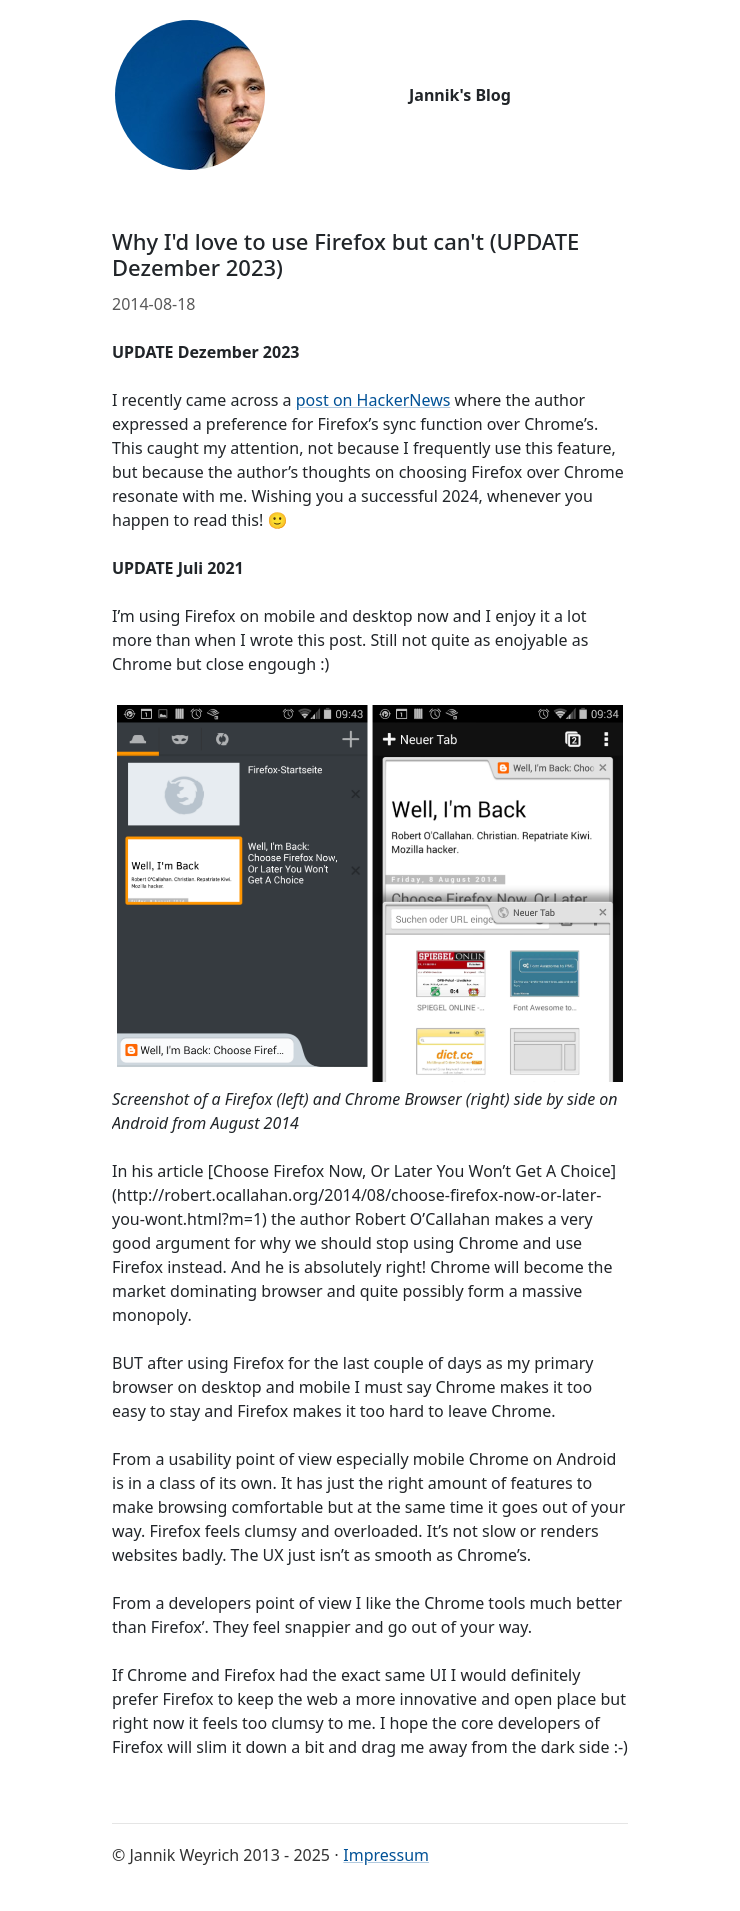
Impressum (386, 1855)
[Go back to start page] (190, 95)
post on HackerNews (373, 400)
